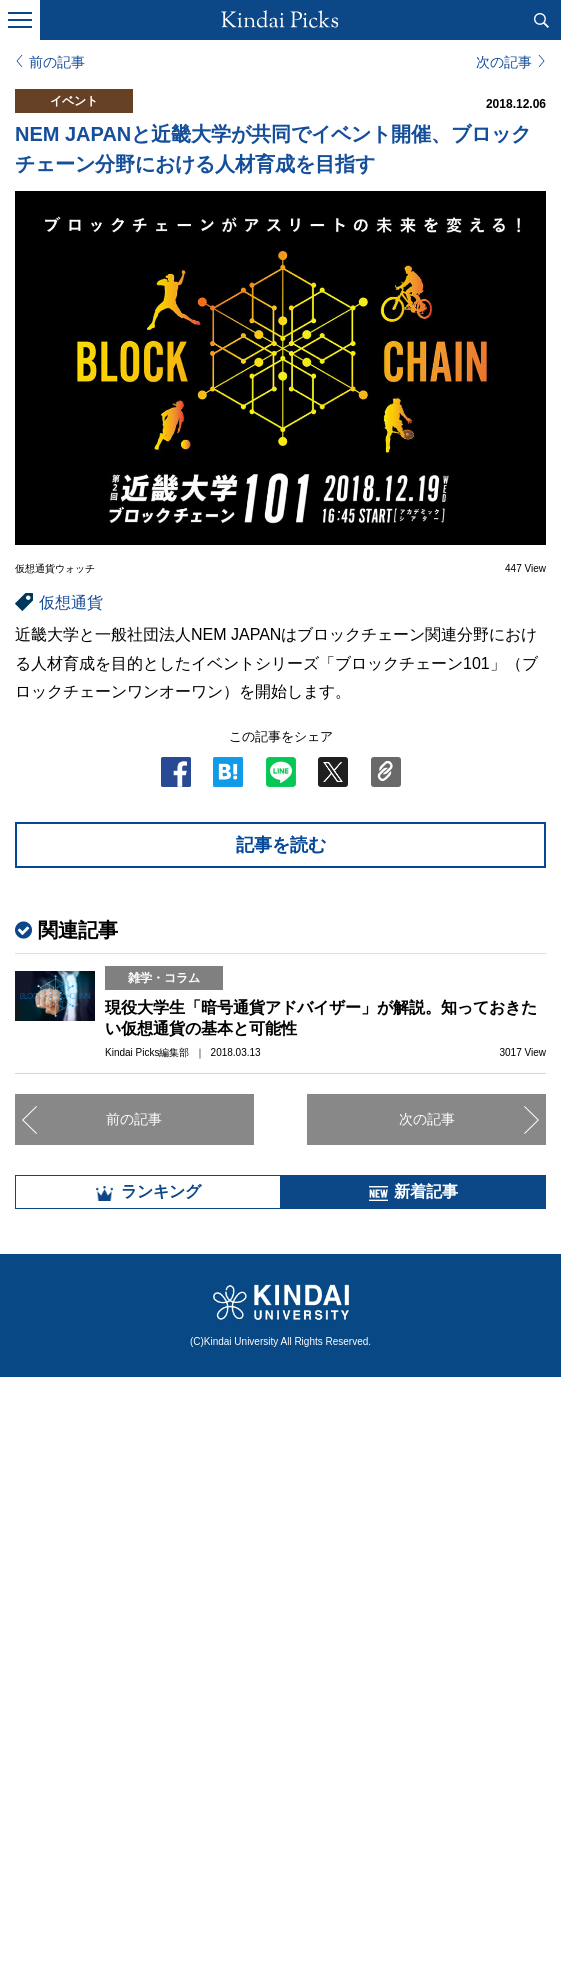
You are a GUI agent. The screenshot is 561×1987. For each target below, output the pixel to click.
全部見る (281, 1800)
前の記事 (57, 62)
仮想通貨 (71, 602)
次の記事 (504, 62)
